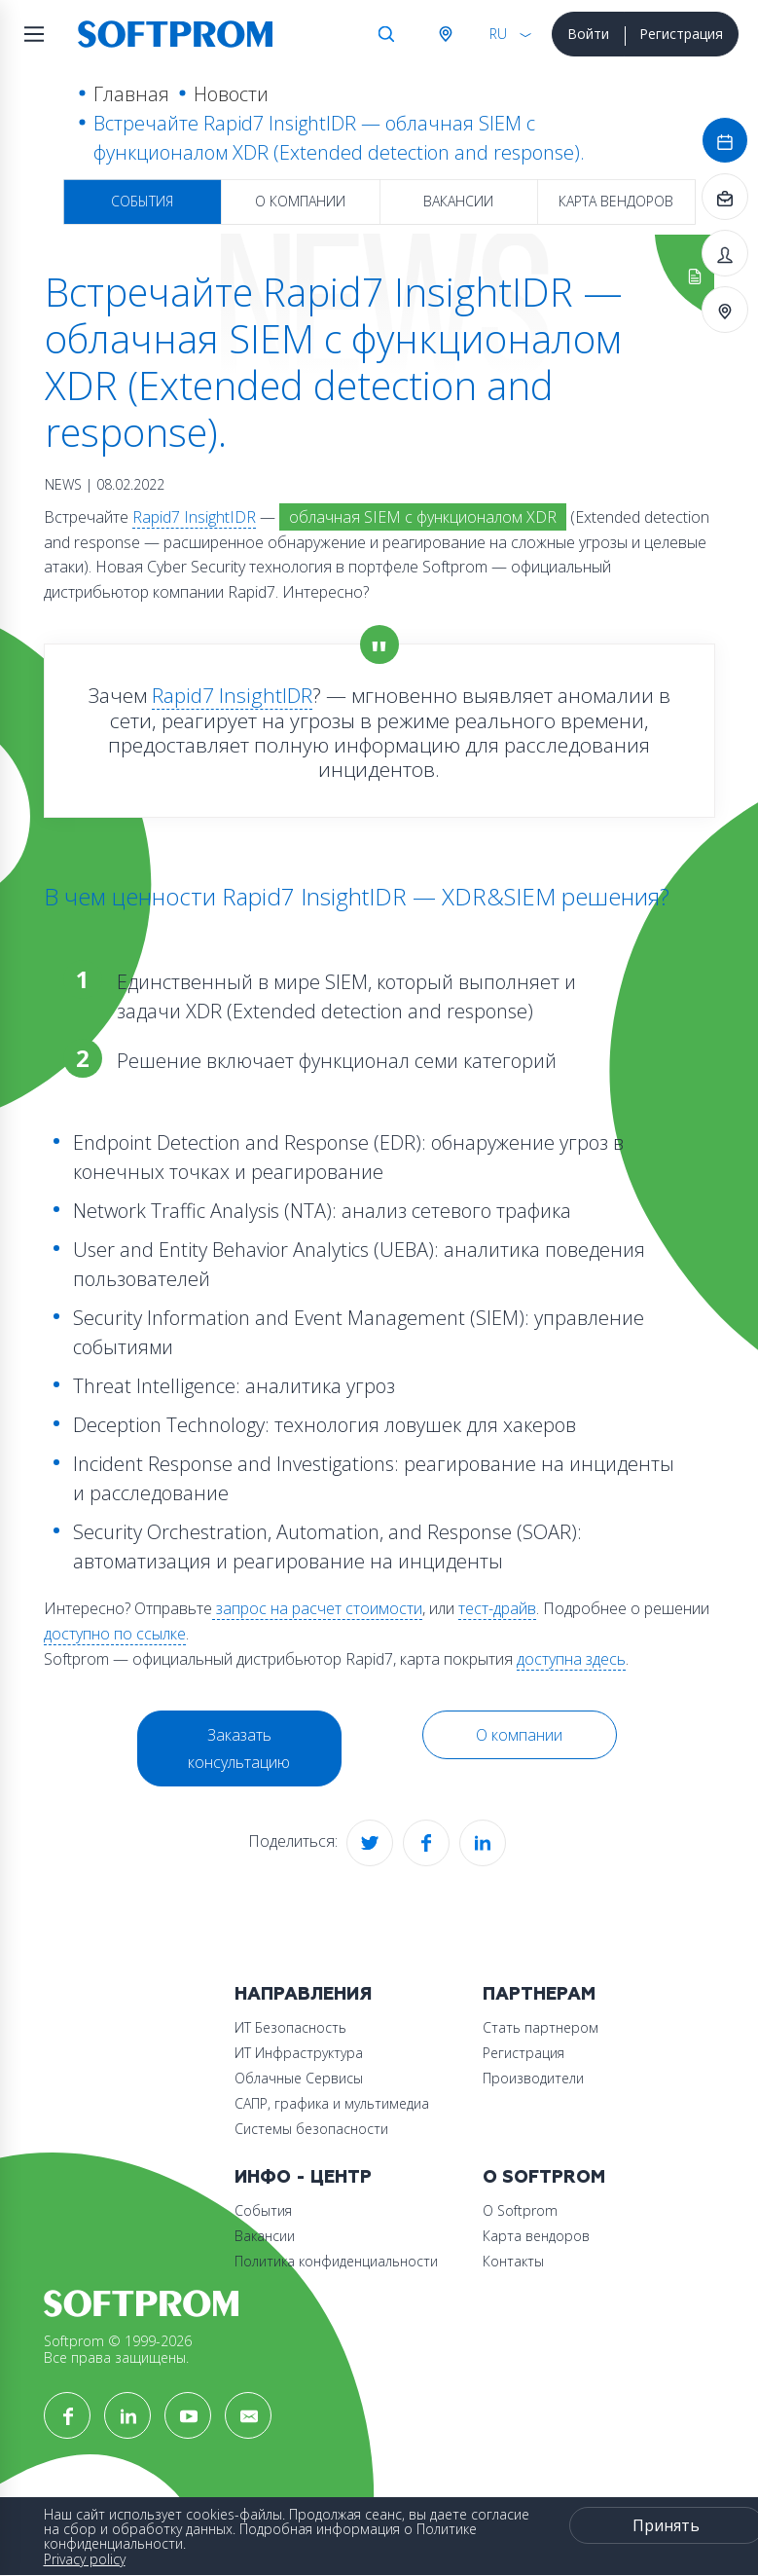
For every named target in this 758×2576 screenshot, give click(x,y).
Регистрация (681, 33)
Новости (231, 94)
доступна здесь (571, 1659)
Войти (588, 33)
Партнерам (539, 1994)
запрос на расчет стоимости (317, 1608)
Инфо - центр (303, 2177)
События (142, 201)
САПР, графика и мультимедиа (332, 2103)
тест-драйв (497, 1608)
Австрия (444, 34)
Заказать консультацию (239, 1748)
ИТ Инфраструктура (299, 2052)
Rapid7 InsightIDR (194, 517)
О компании (300, 201)
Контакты (513, 2261)
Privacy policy (85, 2559)
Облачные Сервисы (299, 2078)
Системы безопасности (311, 2128)
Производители (533, 2078)
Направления (303, 1994)
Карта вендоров (616, 201)
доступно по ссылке (115, 1633)
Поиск (386, 34)
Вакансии (458, 201)
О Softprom (544, 2177)
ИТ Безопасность (290, 2027)
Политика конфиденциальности (336, 2261)
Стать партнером (540, 2027)
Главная (131, 94)
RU (498, 33)
